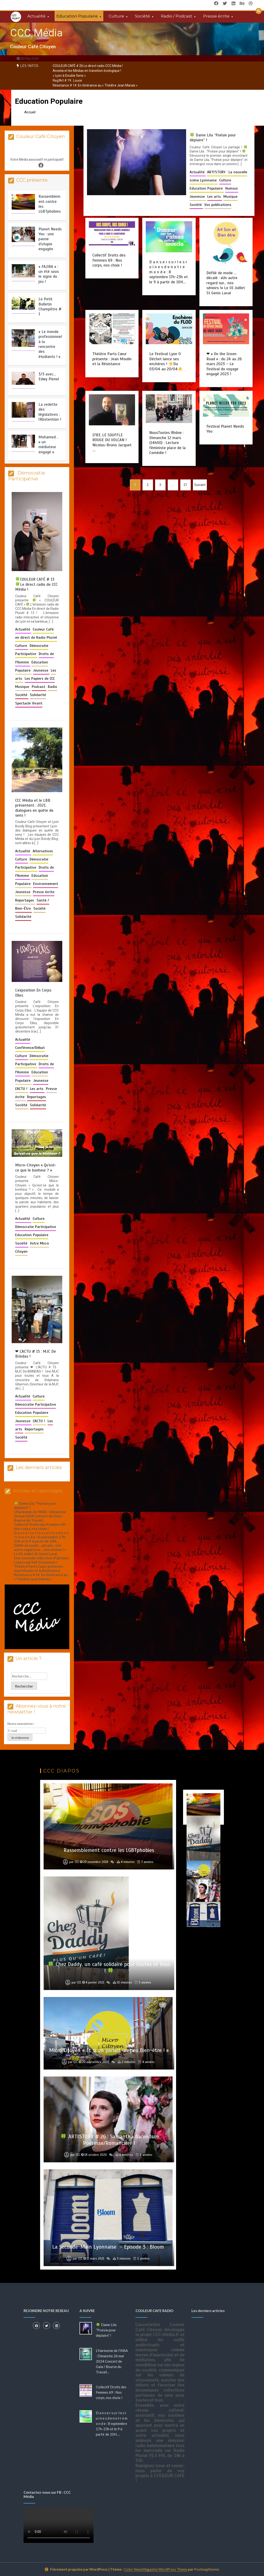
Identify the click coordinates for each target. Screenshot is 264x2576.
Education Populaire (77, 16)
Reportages (25, 900)
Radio (52, 686)
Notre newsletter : (21, 1724)
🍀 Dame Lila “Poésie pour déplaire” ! (106, 2330)
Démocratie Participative (35, 1226)
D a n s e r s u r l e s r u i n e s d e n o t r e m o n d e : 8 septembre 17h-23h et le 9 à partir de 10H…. (168, 272)
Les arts (37, 1088)
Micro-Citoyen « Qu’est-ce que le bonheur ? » (35, 1167)
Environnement (45, 883)
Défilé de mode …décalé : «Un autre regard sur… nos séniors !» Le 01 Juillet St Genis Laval (225, 282)
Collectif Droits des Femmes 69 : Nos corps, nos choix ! (108, 260)
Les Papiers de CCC (40, 678)
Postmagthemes (206, 2569)
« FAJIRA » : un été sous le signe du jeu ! (48, 274)
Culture (116, 16)
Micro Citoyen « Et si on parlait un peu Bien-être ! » (109, 2050)
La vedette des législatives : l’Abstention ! (49, 412)
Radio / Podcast (176, 16)
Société (142, 16)
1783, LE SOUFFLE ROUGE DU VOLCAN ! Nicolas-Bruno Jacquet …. (112, 442)
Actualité (36, 16)
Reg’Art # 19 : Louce (67, 80)
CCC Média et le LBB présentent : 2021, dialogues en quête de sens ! (34, 808)
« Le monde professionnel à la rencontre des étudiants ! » (50, 344)
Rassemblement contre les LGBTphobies (109, 1850)
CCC (77, 1862)
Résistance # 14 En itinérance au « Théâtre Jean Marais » (95, 85)
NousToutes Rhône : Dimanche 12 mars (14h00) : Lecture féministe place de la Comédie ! (167, 442)
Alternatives (43, 851)
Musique (22, 686)
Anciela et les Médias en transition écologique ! (87, 71)
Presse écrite (216, 16)
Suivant (199, 485)
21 (185, 485)
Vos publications (217, 204)
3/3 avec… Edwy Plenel (48, 376)
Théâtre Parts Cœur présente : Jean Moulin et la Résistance (112, 358)
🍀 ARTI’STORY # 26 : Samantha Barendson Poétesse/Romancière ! (109, 2139)
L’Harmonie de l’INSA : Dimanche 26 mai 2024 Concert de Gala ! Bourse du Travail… (112, 2361)
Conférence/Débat (30, 1047)
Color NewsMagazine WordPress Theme (155, 2569)
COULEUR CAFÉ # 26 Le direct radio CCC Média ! (88, 66)
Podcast (39, 686)
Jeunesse (41, 670)
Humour (231, 188)
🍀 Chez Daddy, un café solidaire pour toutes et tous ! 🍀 (109, 1967)
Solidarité (38, 695)
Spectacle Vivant (28, 703)
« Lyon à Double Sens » (69, 75)
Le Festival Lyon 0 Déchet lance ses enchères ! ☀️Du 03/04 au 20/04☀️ (166, 361)
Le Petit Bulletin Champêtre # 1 (50, 306)
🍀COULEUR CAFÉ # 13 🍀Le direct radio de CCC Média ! (36, 584)
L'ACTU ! (21, 1088)
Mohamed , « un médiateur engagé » (48, 444)
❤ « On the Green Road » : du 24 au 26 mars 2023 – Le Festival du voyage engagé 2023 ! (224, 363)
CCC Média (36, 33)
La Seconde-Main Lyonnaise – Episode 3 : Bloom (109, 2247)
